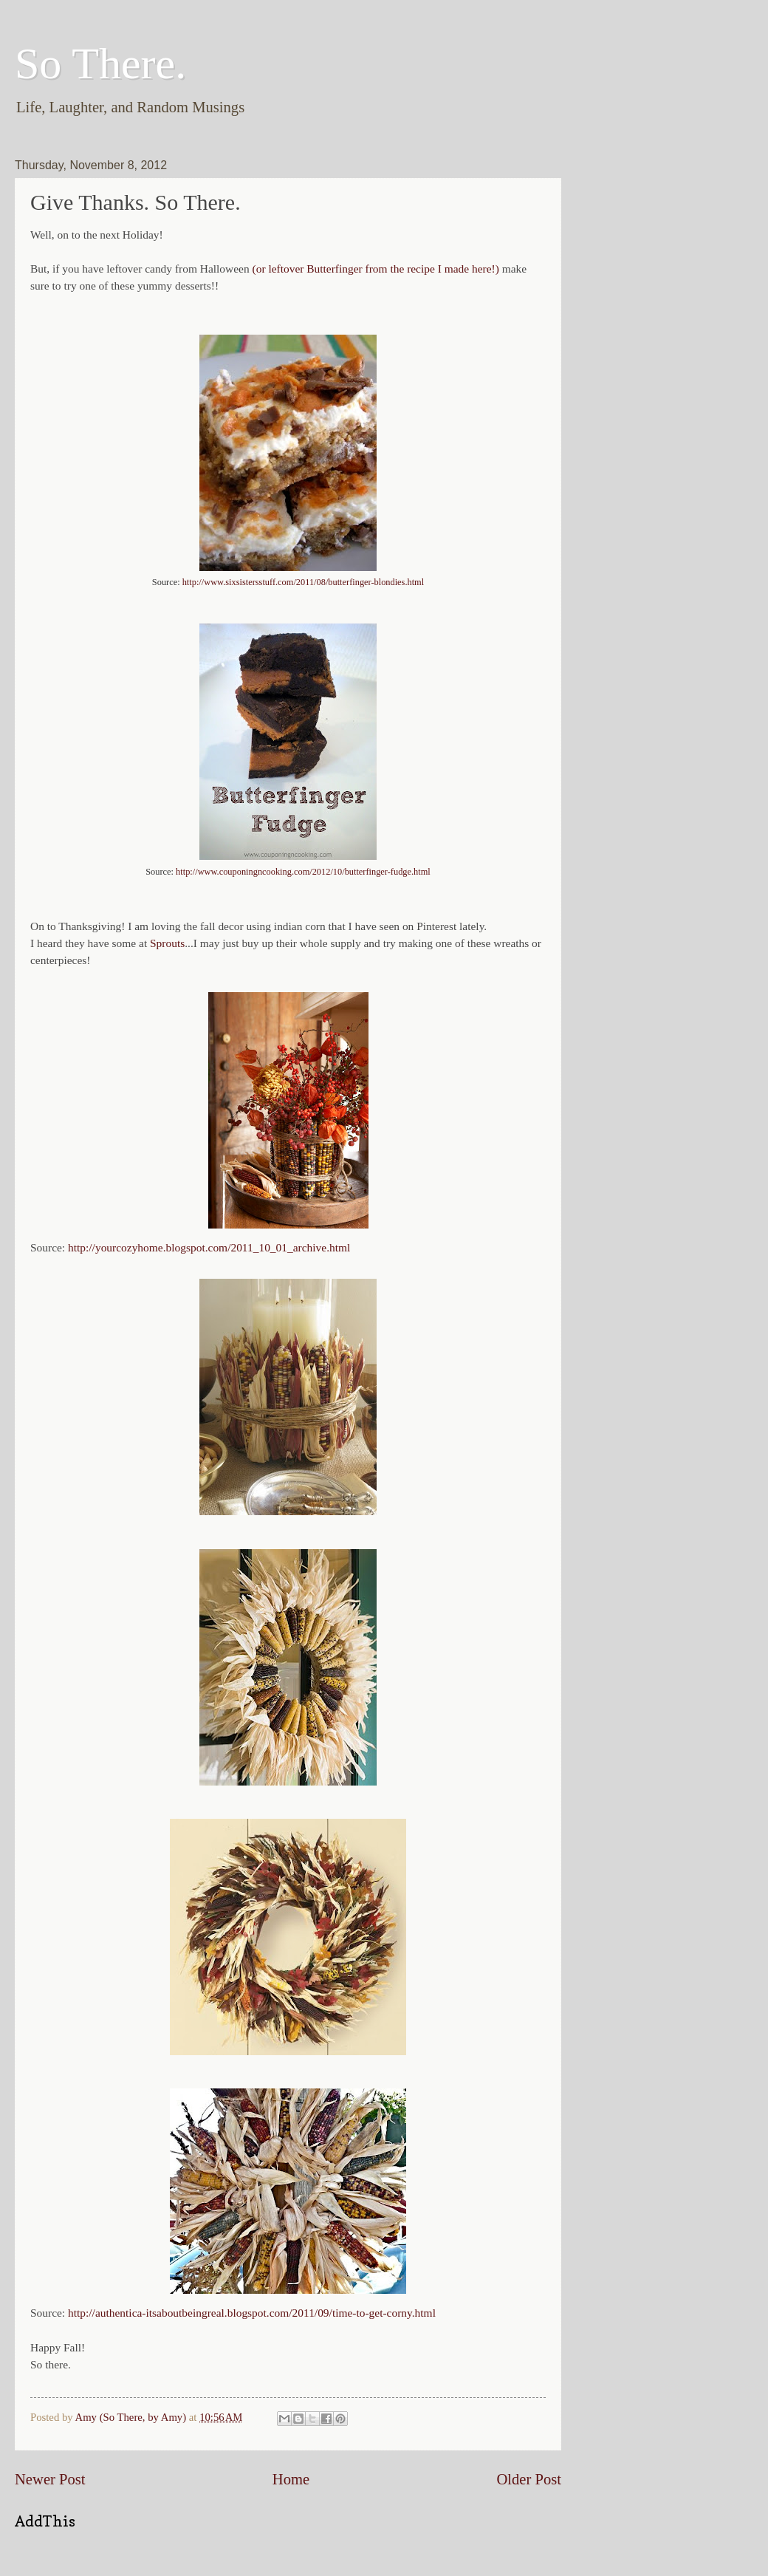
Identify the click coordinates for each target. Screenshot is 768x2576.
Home (290, 2479)
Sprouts (167, 943)
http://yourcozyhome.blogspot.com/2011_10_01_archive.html (209, 1247)
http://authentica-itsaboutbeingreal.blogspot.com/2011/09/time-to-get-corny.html (252, 2312)
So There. (100, 63)
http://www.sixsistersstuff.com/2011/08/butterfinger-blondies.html (303, 582)
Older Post (528, 2479)
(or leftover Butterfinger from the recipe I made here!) (376, 268)
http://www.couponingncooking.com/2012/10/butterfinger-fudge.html (303, 872)
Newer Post (50, 2479)
